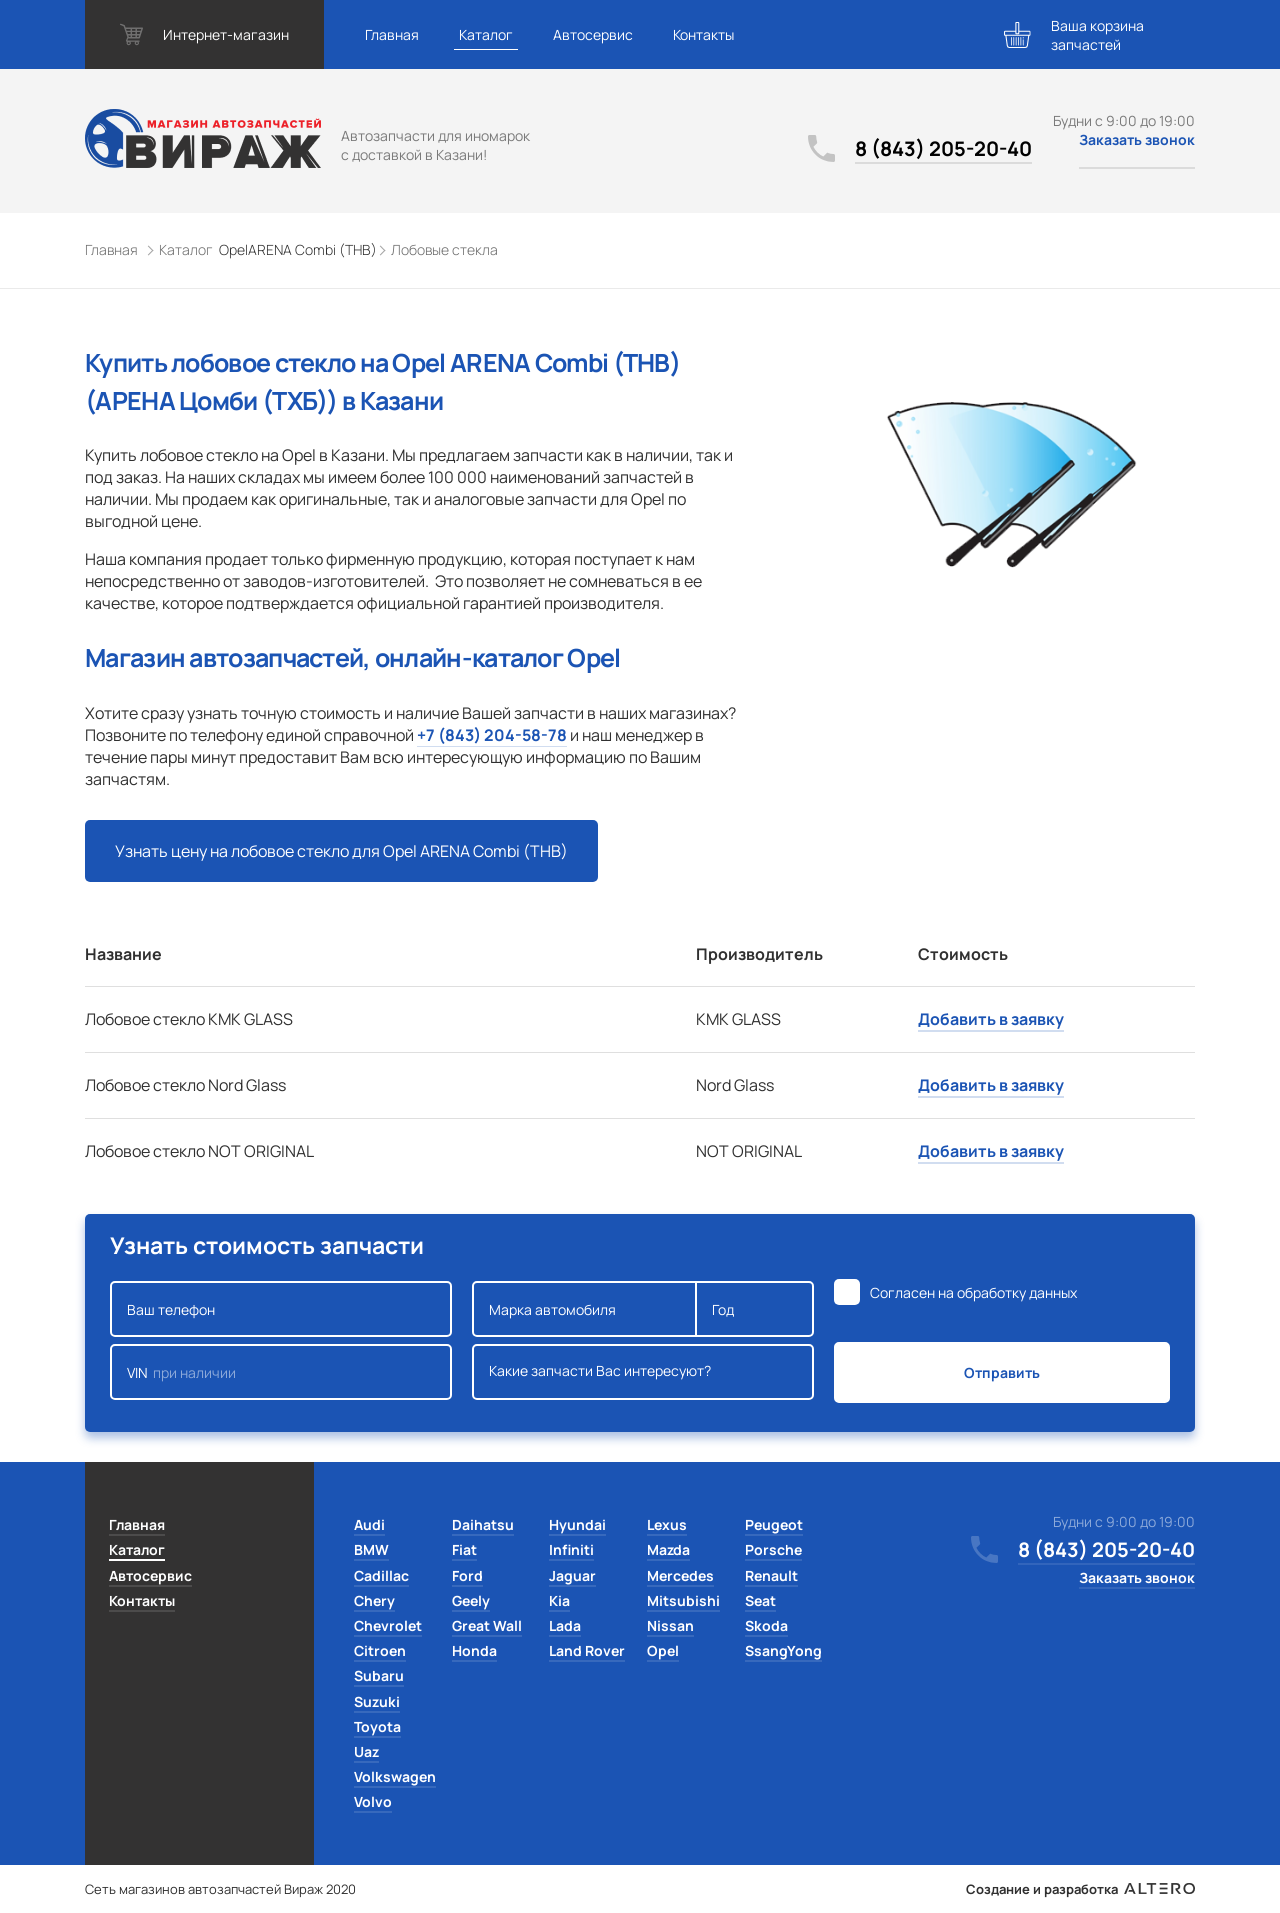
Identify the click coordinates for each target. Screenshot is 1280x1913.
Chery (374, 1600)
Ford (467, 1575)
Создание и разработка (1080, 1889)
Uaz (366, 1751)
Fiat (464, 1549)
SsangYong (783, 1650)
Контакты (703, 34)
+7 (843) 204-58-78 (492, 735)
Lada (565, 1625)
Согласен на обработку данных (973, 1292)
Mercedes (680, 1575)
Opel (663, 1650)
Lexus (667, 1524)
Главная (392, 34)
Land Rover (587, 1650)
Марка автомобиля (584, 1309)
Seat (760, 1600)
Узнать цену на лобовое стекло (341, 851)
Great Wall (487, 1625)
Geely (471, 1600)
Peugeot (774, 1524)
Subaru (379, 1675)
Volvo (373, 1801)
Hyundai (577, 1524)
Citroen (380, 1650)
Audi (369, 1524)
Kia (559, 1600)
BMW (371, 1549)
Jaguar (572, 1575)
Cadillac (381, 1575)
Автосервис (593, 34)
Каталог (486, 34)
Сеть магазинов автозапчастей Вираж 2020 (220, 1889)
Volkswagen (395, 1776)
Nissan (670, 1625)
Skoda (766, 1625)
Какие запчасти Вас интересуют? (643, 1372)
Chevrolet (388, 1625)
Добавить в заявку (991, 1019)
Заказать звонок (1137, 139)
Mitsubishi (683, 1600)
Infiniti (571, 1549)
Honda (474, 1650)
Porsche (773, 1549)
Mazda (668, 1549)
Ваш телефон (281, 1309)
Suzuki (377, 1701)
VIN (281, 1372)
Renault (771, 1575)
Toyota (377, 1726)
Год (755, 1309)
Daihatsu (483, 1524)
